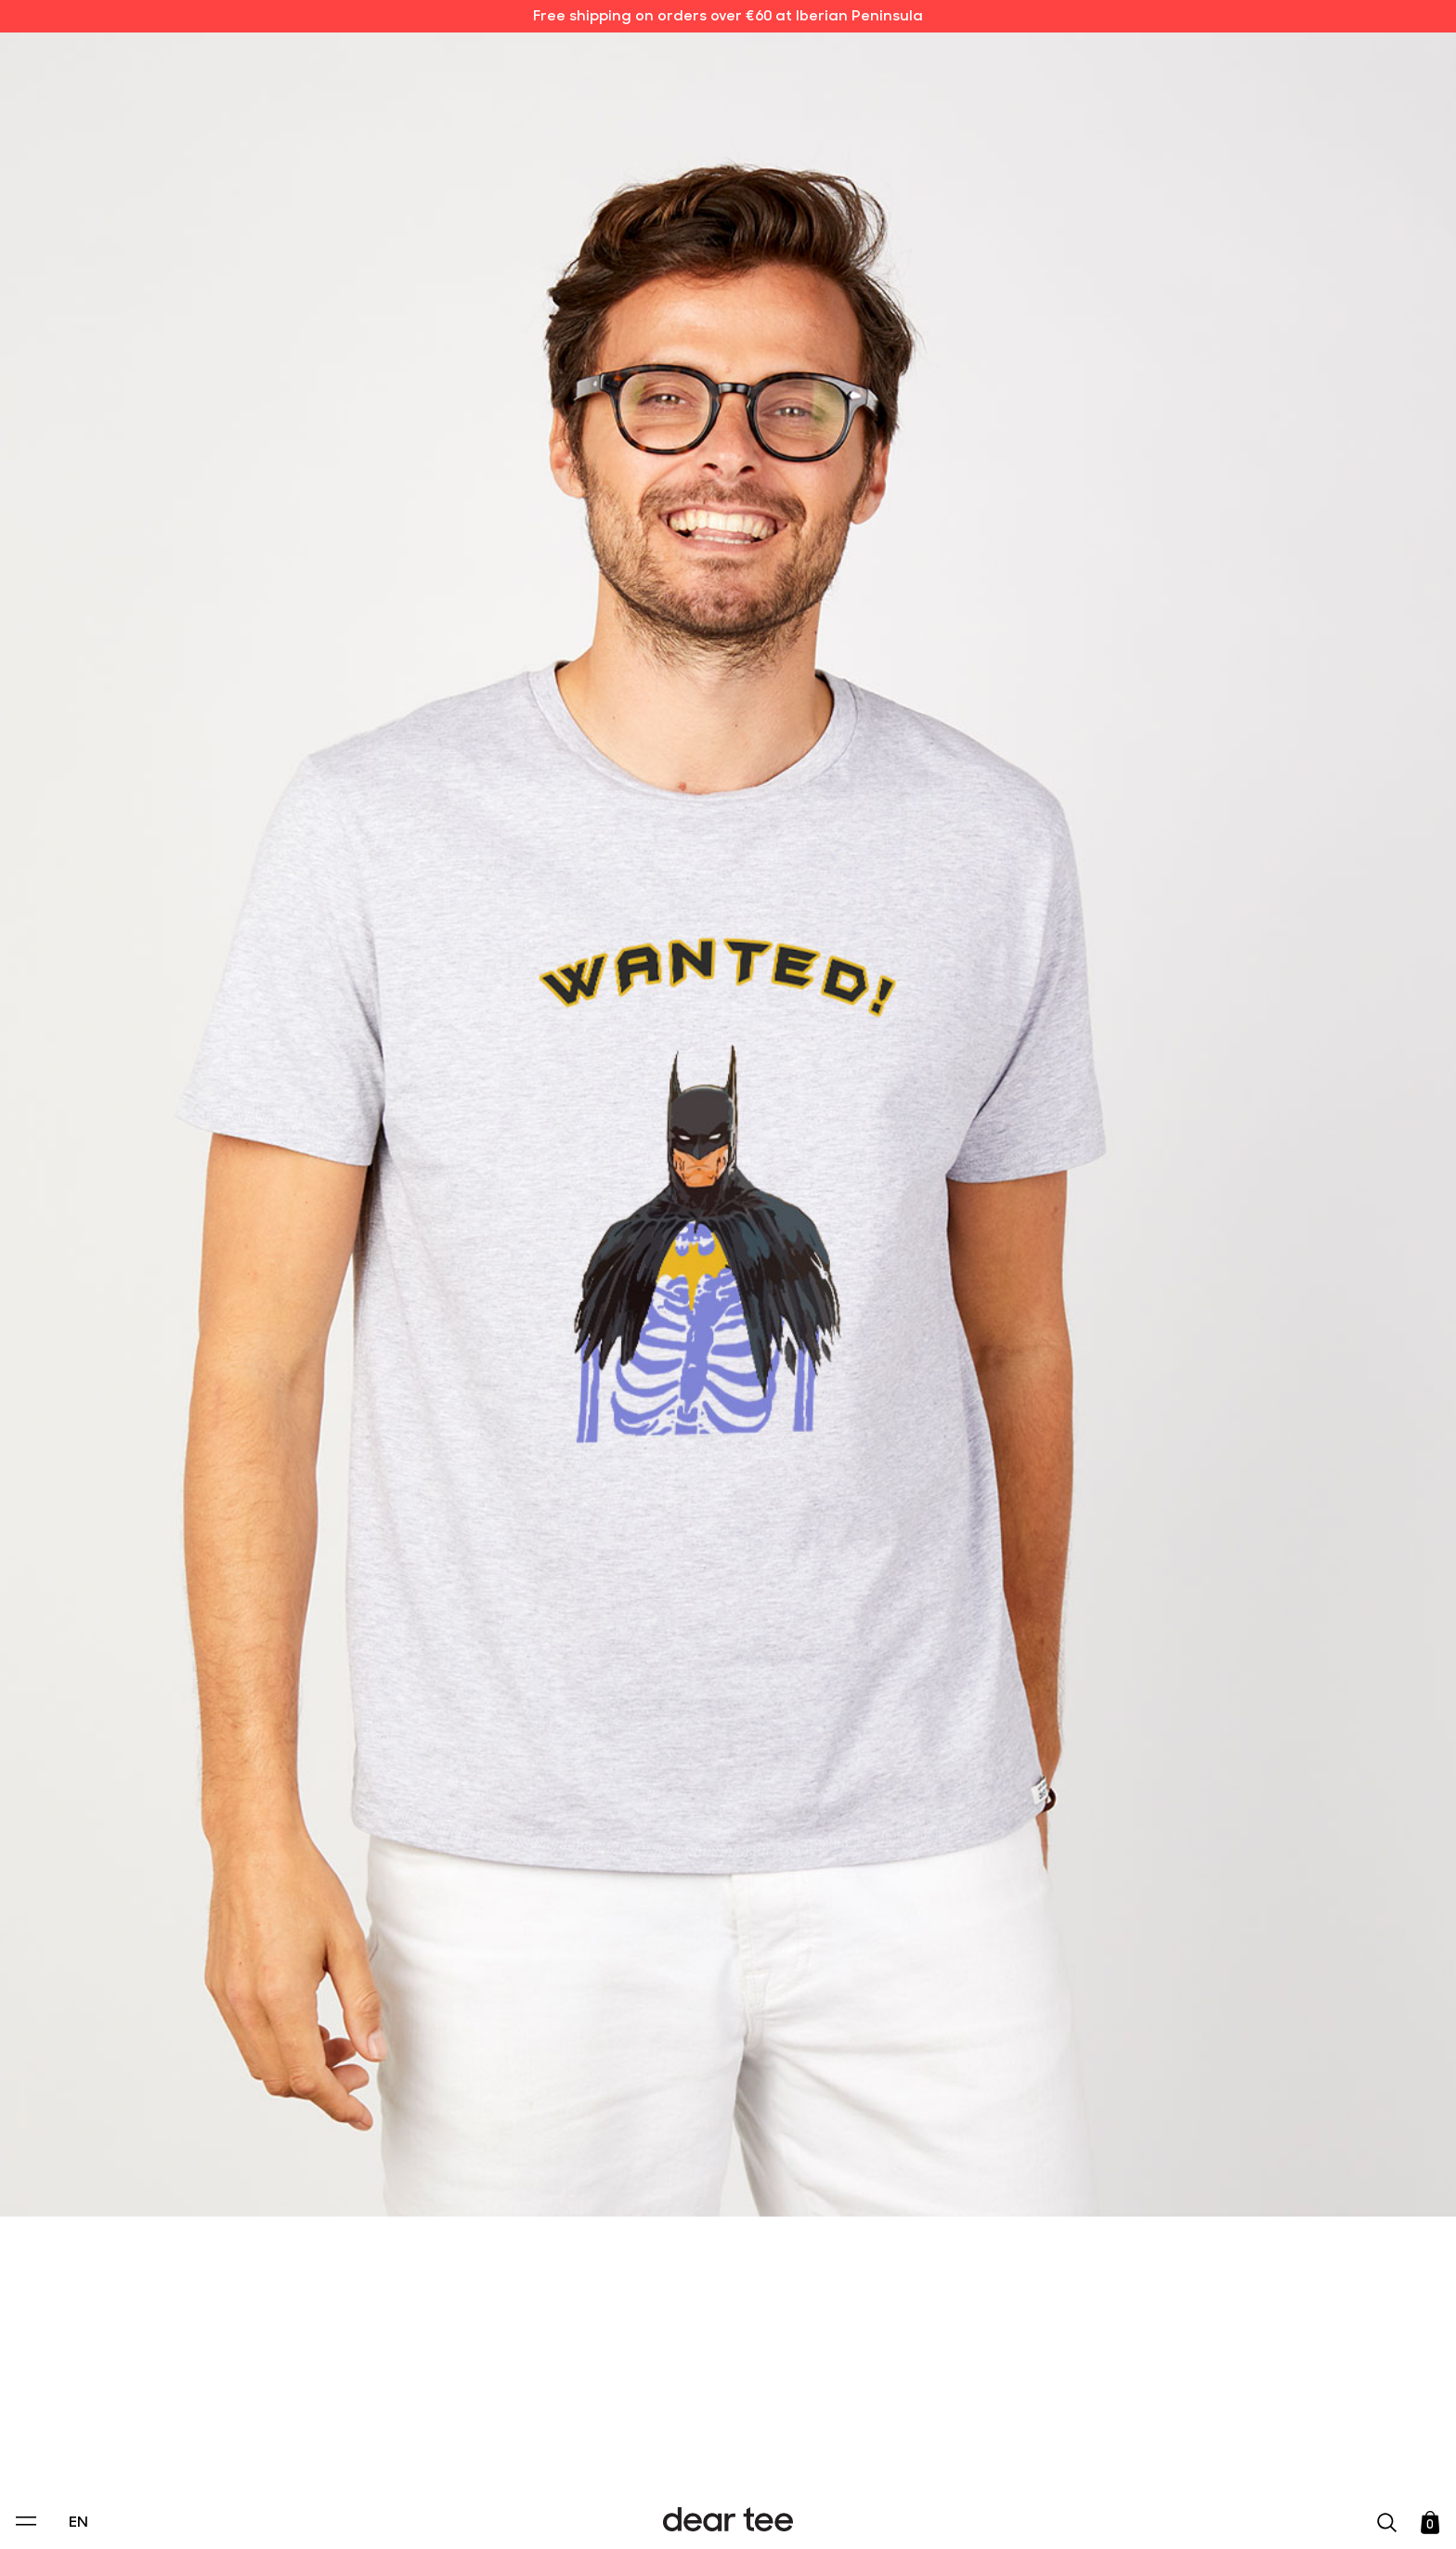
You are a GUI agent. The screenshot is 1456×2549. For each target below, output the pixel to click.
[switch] (955, 2450)
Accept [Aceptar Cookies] (716, 2515)
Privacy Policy (551, 2407)
